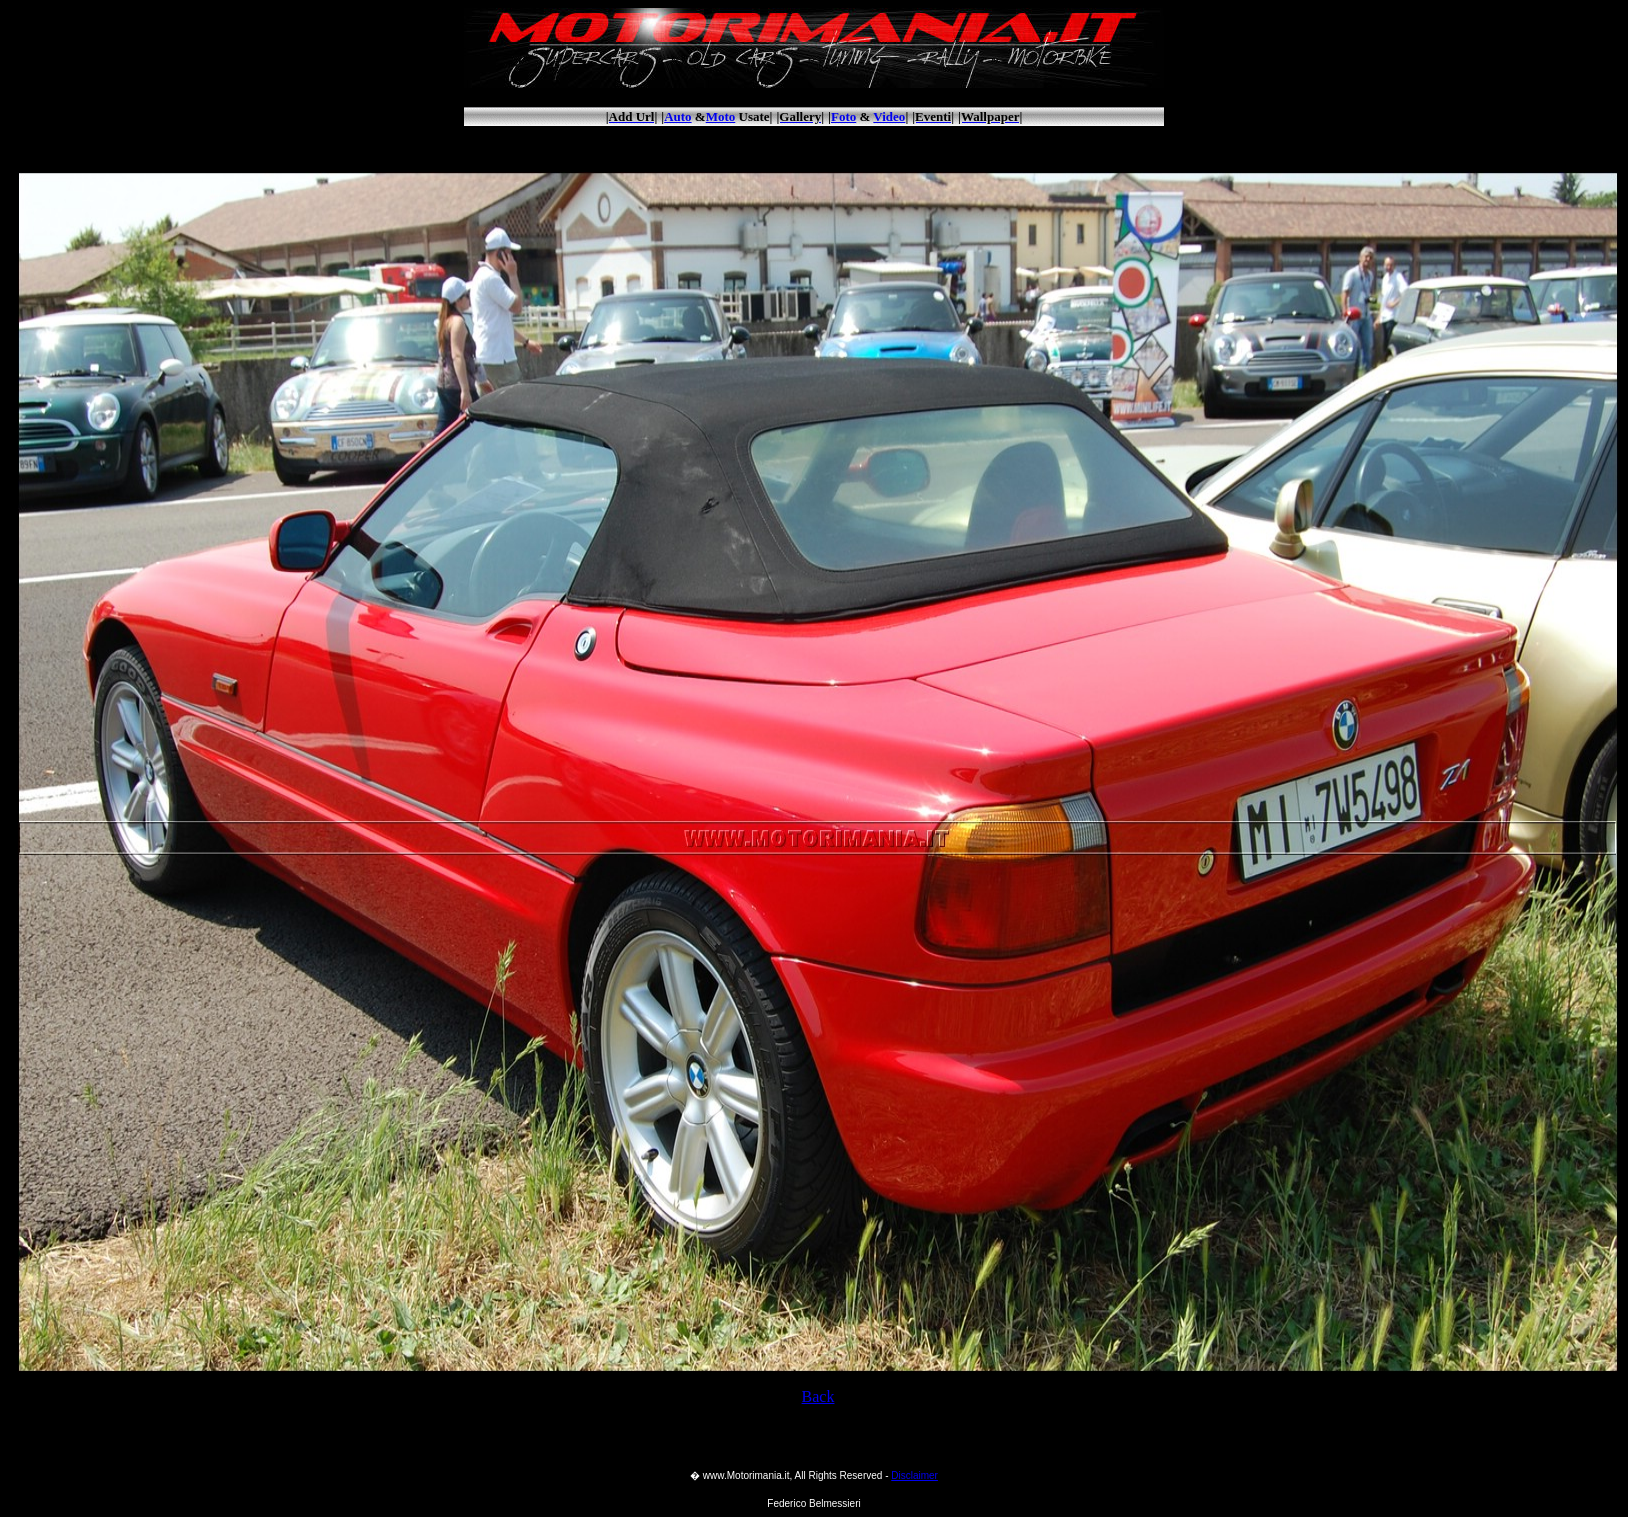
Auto (677, 116)
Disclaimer (914, 1475)
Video (889, 116)
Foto (843, 116)
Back (818, 1396)
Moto (721, 116)
